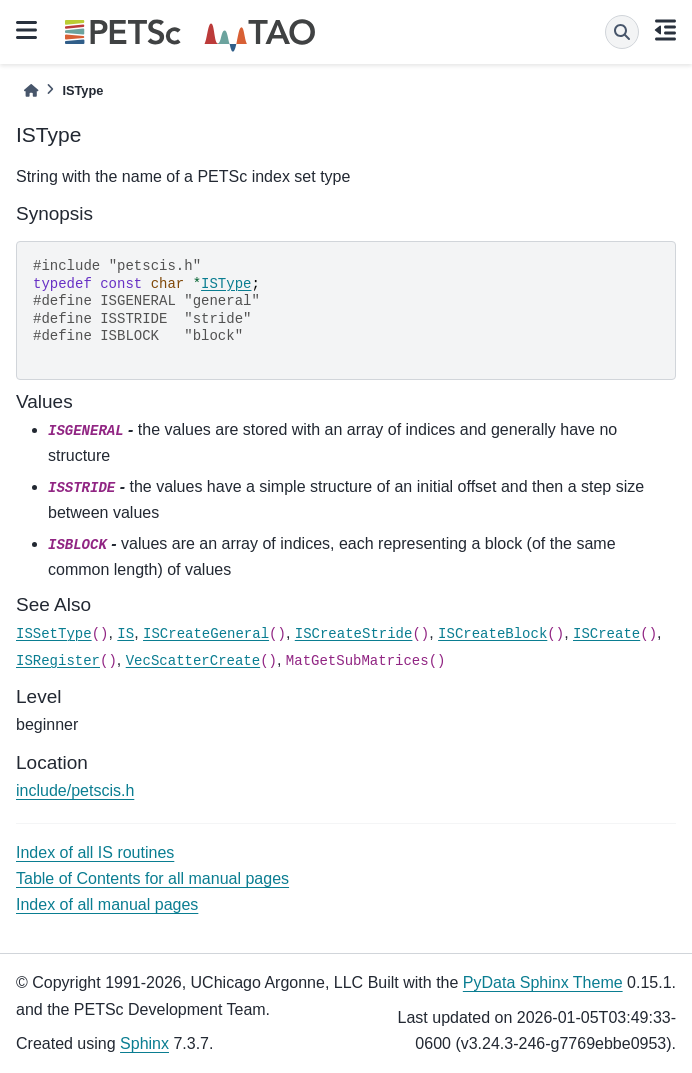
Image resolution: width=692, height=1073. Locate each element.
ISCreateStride (354, 634)
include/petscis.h (75, 790)
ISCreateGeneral (206, 634)
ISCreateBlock (492, 634)
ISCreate (606, 634)
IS (125, 634)
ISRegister (58, 661)
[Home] (31, 90)
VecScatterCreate (193, 661)
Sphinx (144, 1043)
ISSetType (54, 634)
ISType (226, 284)
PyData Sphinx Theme (543, 982)
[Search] (622, 32)
